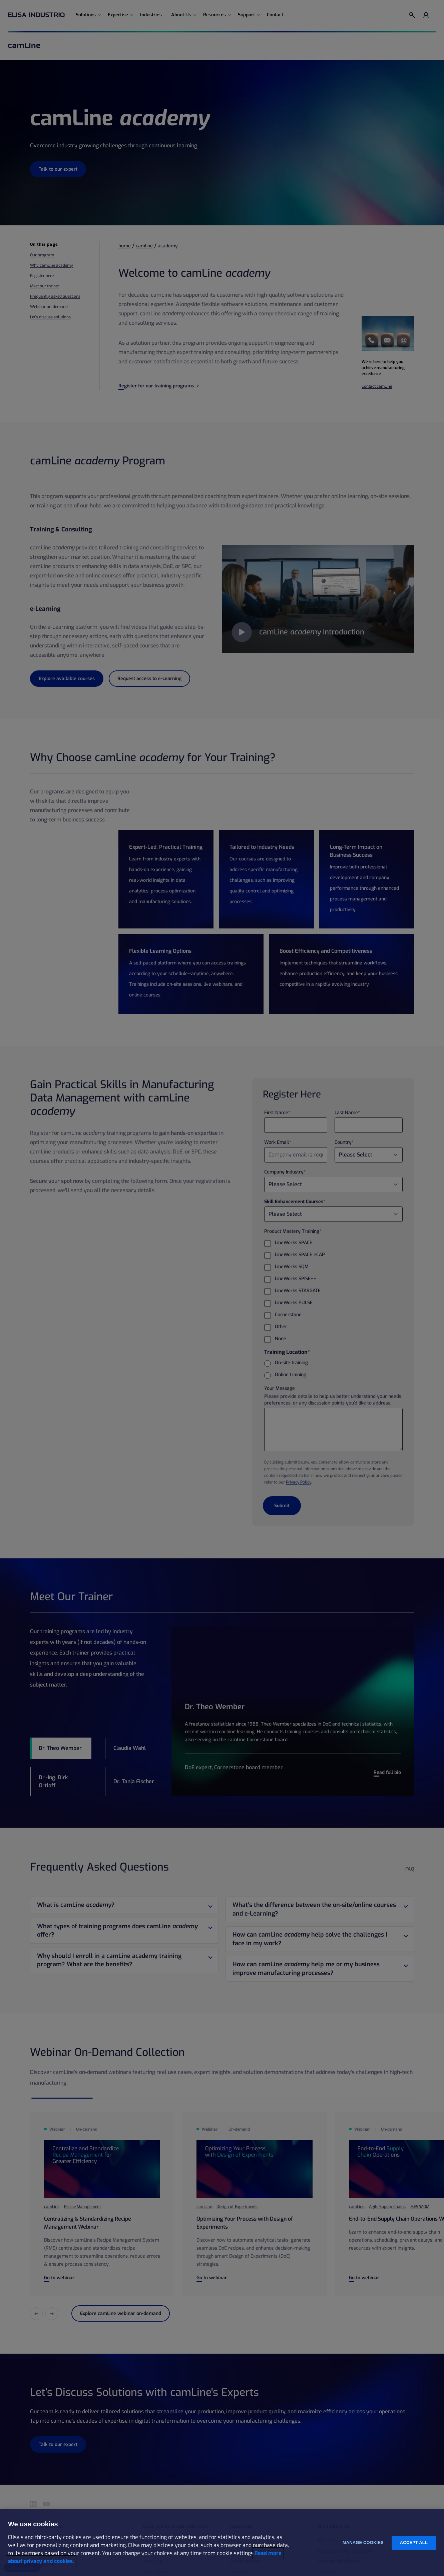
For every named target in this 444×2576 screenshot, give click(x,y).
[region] (222, 2542)
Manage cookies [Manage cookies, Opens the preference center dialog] (363, 2542)
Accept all (414, 2542)
